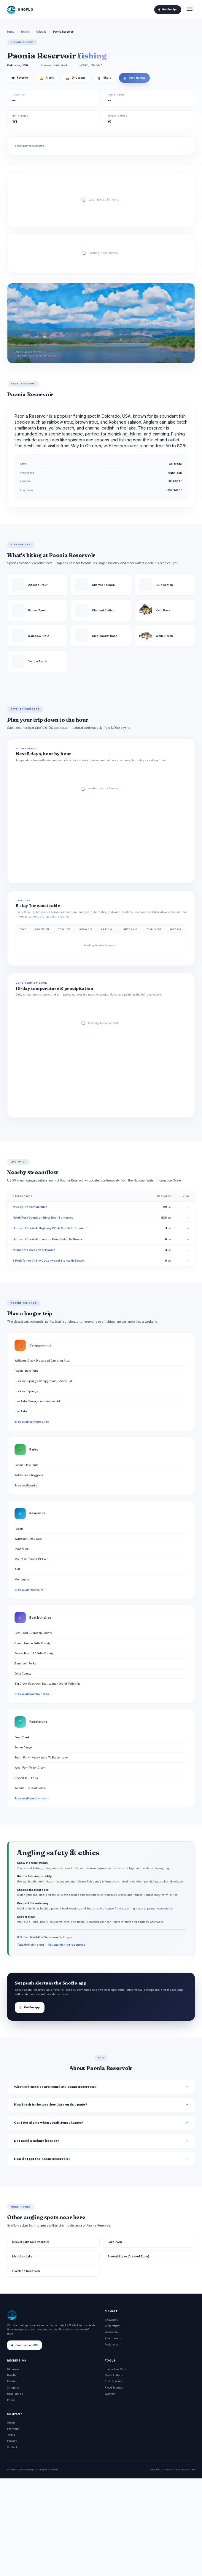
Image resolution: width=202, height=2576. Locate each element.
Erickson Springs (26, 1391)
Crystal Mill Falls (26, 1778)
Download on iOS (24, 2345)
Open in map (134, 78)
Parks (11, 2400)
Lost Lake (21, 1411)
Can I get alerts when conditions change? (48, 2123)
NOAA (168, 2469)
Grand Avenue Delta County (32, 1643)
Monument (22, 1579)
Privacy (12, 2441)
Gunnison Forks (25, 1663)
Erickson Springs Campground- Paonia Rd (43, 1381)
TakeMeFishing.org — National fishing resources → (53, 1944)
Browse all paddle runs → (32, 1798)
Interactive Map (115, 2369)
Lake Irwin (115, 2241)
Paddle (11, 2375)
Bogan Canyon (24, 1747)
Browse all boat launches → (33, 1694)
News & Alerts (114, 2375)
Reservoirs (112, 2332)
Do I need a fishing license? (36, 2141)
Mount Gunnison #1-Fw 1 (31, 1559)
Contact (12, 2447)
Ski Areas (13, 2369)
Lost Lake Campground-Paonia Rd (37, 1401)
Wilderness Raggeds (29, 1475)
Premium (13, 2428)
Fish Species (113, 2381)
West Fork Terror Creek (30, 1767)
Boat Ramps (15, 2393)
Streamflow (112, 2325)
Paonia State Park (26, 1370)
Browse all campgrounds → (33, 1421)
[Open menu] (189, 10)
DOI (193, 2469)
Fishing (25, 31)
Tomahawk (21, 1549)
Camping (13, 2387)
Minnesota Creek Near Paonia (34, 1250)
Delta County (23, 1673)
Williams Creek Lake (28, 1538)
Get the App (167, 9)
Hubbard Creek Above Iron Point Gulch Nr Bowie (47, 1239)
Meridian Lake (22, 2256)
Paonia (19, 1528)
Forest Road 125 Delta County (34, 1653)
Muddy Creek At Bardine (30, 1207)
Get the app (30, 2007)
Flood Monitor (114, 2387)
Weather (110, 2393)
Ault (17, 1569)
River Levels (113, 2338)
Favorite (20, 78)
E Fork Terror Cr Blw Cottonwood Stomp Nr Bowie (48, 1260)
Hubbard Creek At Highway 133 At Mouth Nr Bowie (48, 1228)
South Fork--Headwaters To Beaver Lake (41, 1757)
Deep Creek (22, 1737)
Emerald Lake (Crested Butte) (128, 2256)
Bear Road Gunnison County (33, 1632)
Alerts (47, 78)
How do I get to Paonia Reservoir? (42, 2159)
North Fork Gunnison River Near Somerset (43, 1217)
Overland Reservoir (26, 2271)
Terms (11, 2434)
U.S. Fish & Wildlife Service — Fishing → (44, 1937)
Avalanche (111, 2344)
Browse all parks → (27, 1485)
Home (10, 31)
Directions (76, 78)
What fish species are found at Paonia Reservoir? (55, 2087)
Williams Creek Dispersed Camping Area (42, 1360)
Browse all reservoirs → (31, 1589)
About (11, 2422)
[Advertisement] (101, 2527)
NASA (185, 2469)
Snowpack (111, 2319)
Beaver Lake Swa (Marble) (30, 2241)
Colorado (41, 31)
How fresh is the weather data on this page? (50, 2104)
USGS (159, 2469)
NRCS (177, 2469)
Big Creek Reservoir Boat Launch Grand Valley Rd (47, 1683)
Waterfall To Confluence (30, 1788)
